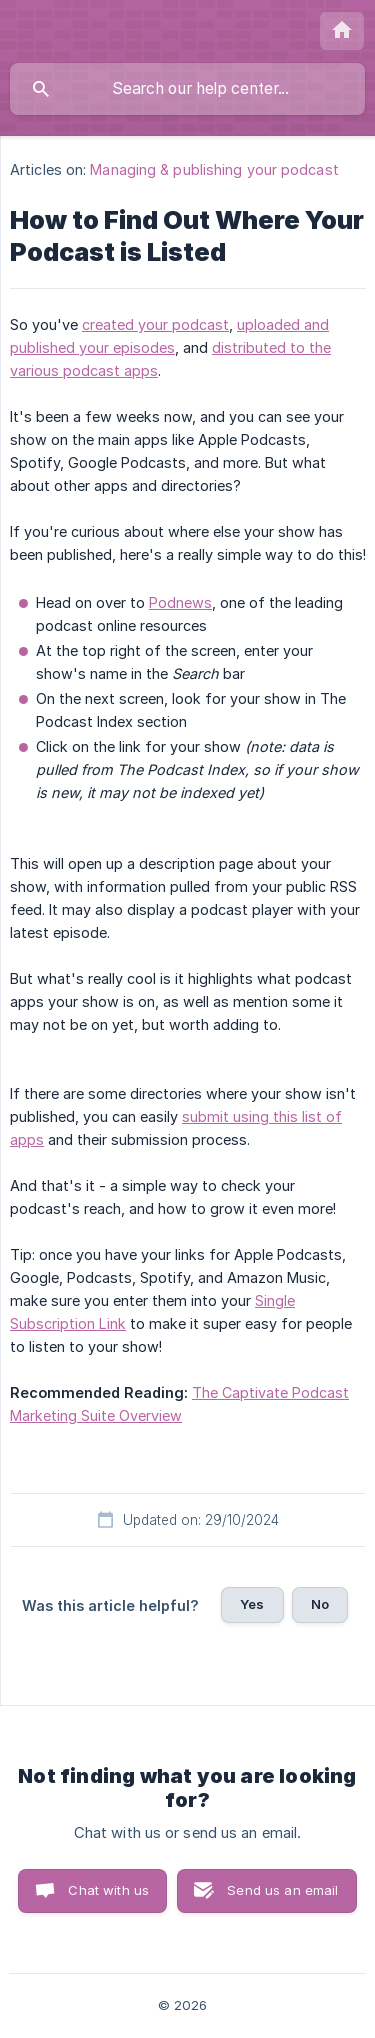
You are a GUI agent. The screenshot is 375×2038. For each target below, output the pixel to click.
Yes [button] (252, 1604)
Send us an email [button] (282, 1890)
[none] (342, 31)
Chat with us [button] (108, 1890)
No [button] (320, 1604)
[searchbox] (187, 89)
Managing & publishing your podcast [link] (214, 169)
